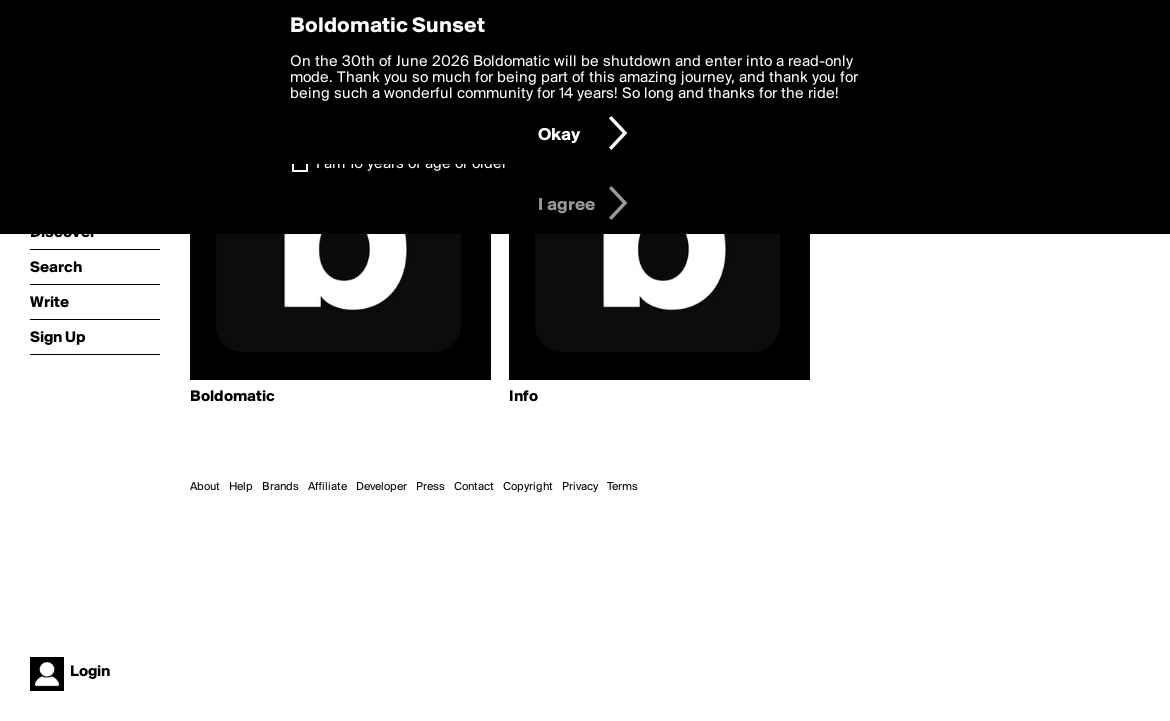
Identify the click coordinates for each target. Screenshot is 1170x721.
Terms (622, 487)
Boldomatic (232, 397)
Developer (381, 487)
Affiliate (327, 487)
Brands (280, 487)
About (205, 487)
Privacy (580, 487)
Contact (474, 487)
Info (523, 397)
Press (430, 487)
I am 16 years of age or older (411, 164)
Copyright (528, 487)
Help (241, 487)
